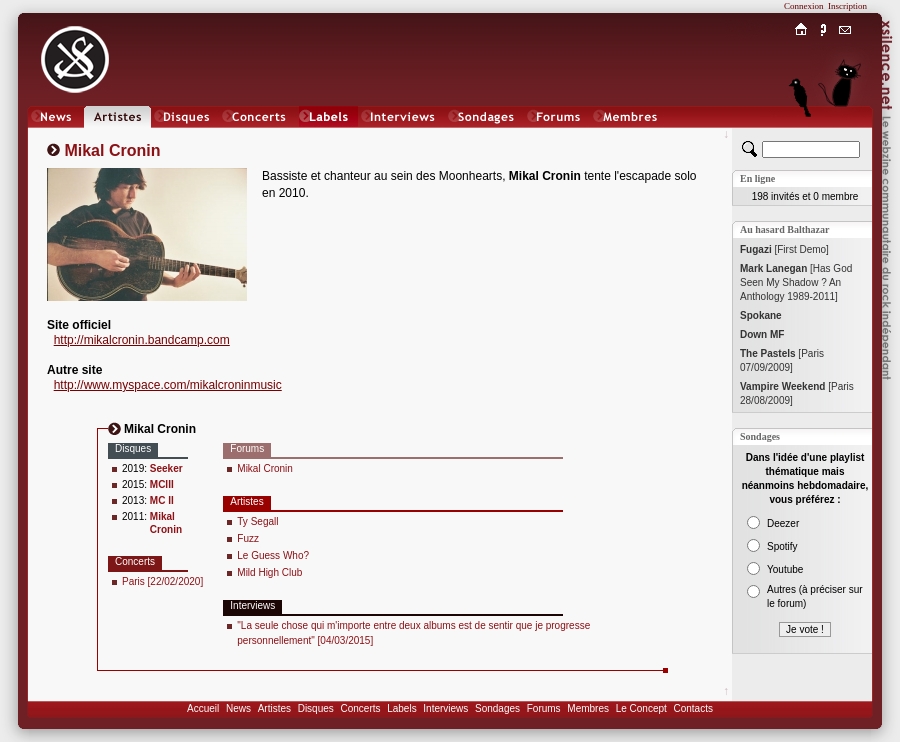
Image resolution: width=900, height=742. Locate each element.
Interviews (445, 708)
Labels (401, 708)
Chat (845, 136)
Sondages (497, 708)
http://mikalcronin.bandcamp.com (142, 340)
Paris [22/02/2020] (162, 581)
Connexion (804, 6)
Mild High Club (269, 572)
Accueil (203, 708)
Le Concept (641, 708)
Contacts (692, 708)
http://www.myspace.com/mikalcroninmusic (168, 385)
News (238, 708)
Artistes (274, 708)
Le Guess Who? (273, 555)
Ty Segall (257, 521)
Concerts (360, 708)
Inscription (847, 6)
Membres (588, 708)
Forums (544, 708)
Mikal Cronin (265, 468)
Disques (316, 708)
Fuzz (248, 538)
